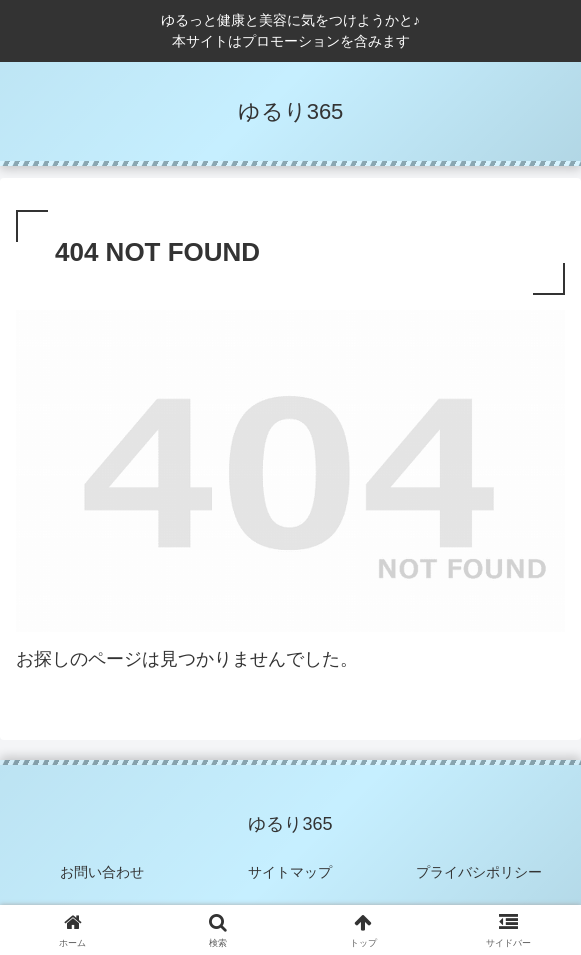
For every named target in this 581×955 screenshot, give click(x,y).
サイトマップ (290, 872)
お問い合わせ (102, 872)
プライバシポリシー (479, 872)
